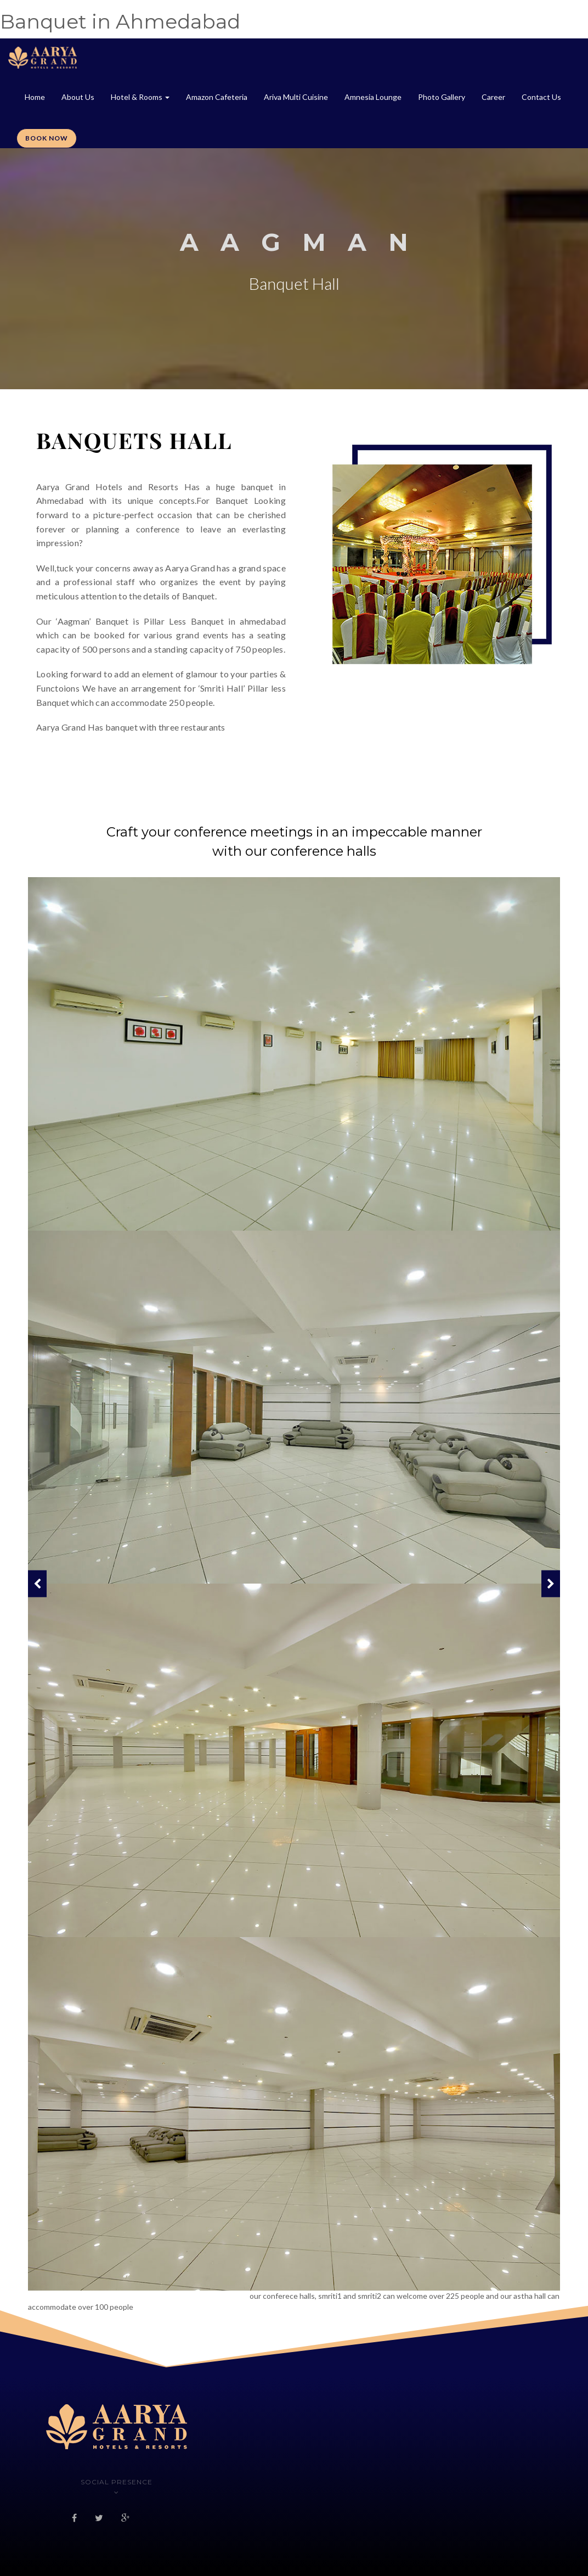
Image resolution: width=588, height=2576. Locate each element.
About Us (77, 97)
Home (35, 97)
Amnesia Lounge (373, 97)
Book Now (46, 138)
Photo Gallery (441, 97)
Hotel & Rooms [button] (140, 97)
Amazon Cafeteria (216, 97)
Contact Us (541, 97)
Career (493, 97)
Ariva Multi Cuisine (296, 97)
